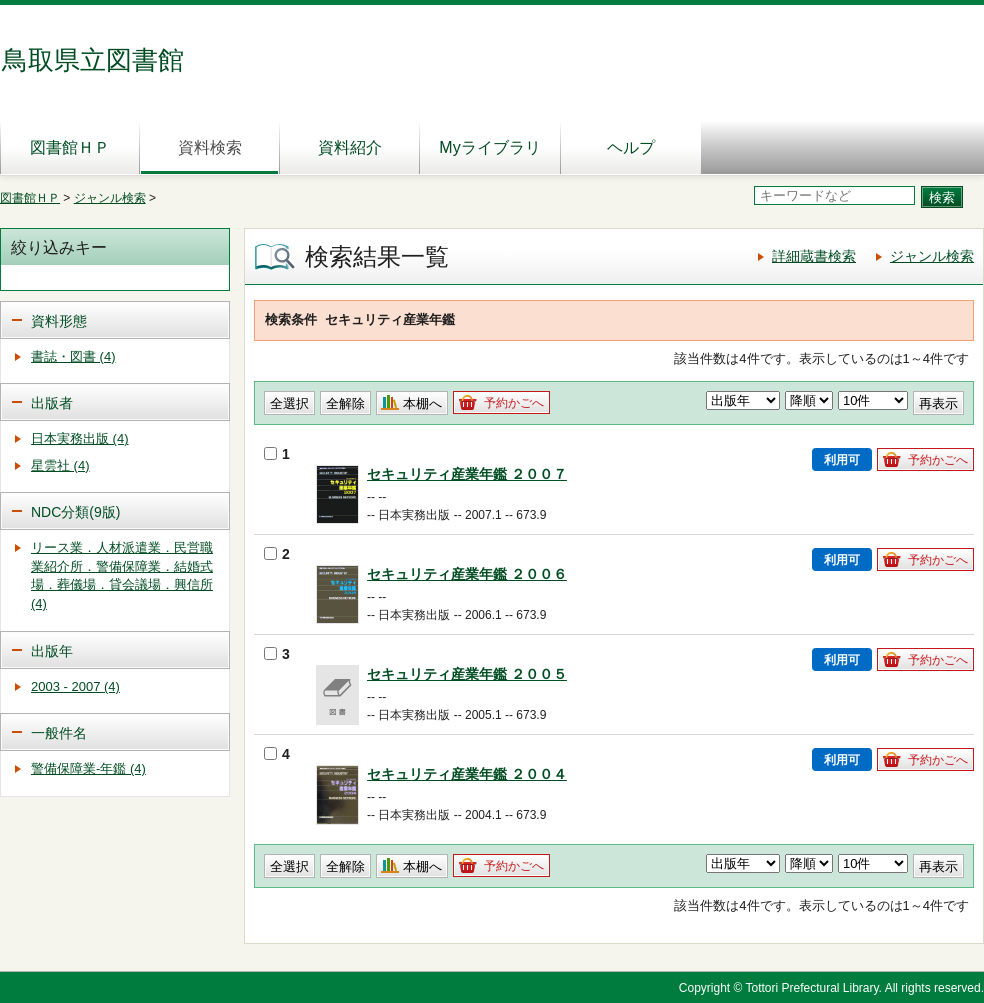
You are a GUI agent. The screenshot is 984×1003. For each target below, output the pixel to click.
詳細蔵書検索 (814, 256)
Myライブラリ (489, 147)
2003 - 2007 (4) (75, 686)
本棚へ (422, 403)
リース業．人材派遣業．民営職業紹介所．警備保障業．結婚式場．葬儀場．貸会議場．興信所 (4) (122, 575)
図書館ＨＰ (70, 147)
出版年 (52, 651)
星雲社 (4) (60, 465)
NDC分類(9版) (75, 512)
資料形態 (59, 321)
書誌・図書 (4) (73, 356)
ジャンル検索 (110, 198)
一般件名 (59, 733)
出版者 (52, 403)
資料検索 (210, 147)
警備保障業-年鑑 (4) (88, 768)
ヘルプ (631, 147)
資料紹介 (350, 147)
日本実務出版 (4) (80, 438)
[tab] (115, 320)
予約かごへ (514, 403)
